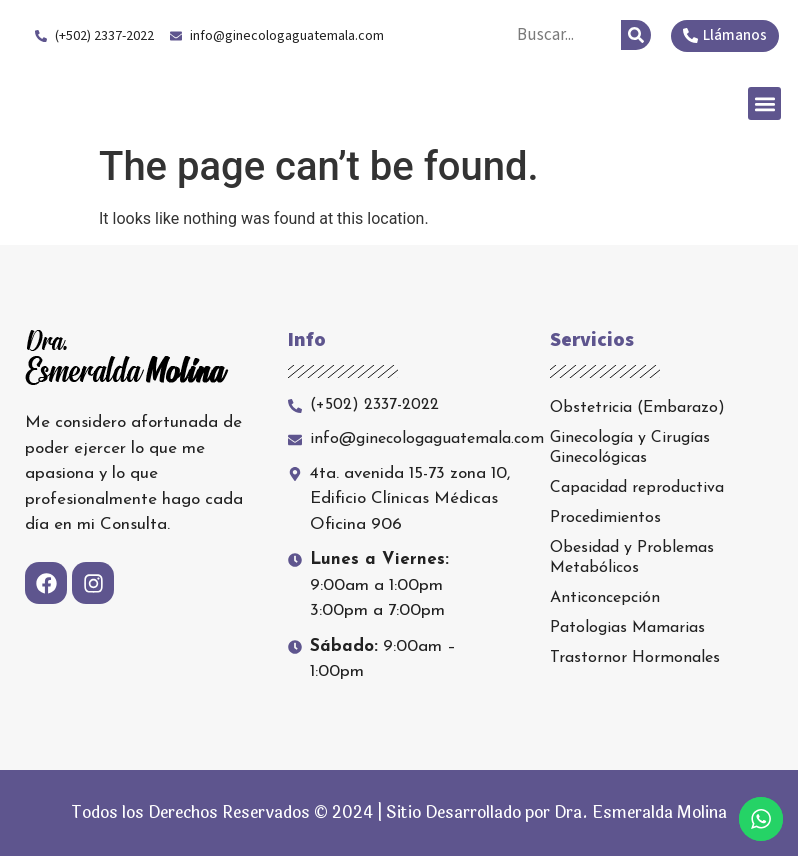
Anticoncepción (605, 598)
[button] (764, 103)
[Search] (636, 35)
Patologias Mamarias (627, 628)
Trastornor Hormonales (635, 658)
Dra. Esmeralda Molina (178, 103)
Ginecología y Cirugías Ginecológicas (630, 448)
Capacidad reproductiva (637, 488)
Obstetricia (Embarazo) (637, 408)
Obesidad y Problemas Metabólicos (632, 558)
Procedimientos (605, 518)
